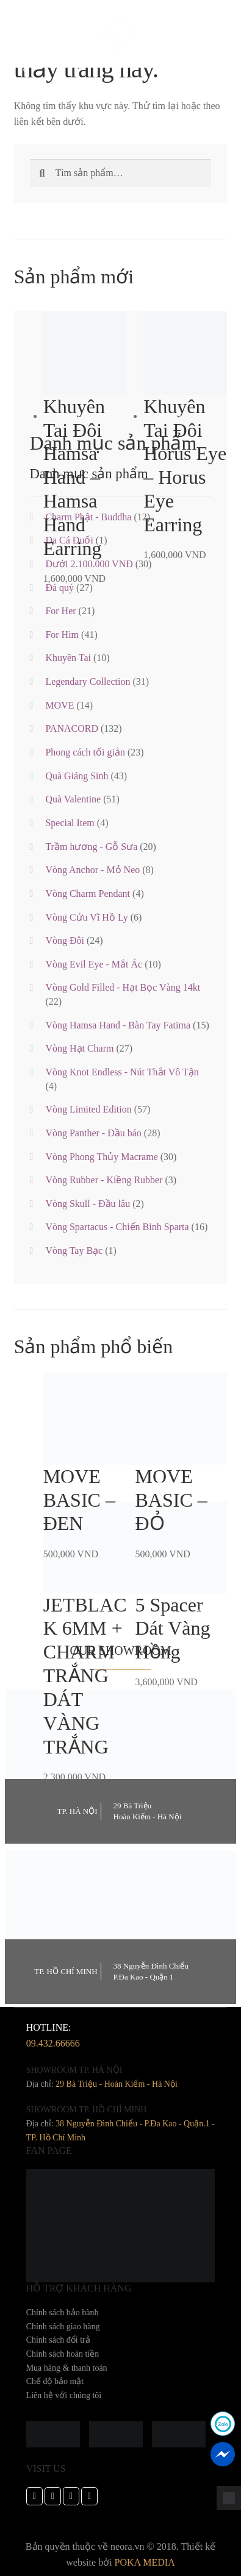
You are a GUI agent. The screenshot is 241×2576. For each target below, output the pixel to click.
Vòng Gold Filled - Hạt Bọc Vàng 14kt (122, 987)
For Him (62, 634)
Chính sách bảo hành (62, 2312)
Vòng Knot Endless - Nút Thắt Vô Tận (121, 1072)
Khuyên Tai (68, 658)
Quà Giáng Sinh (76, 776)
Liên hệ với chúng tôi (64, 2395)
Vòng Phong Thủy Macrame (101, 1157)
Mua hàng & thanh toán (66, 2368)
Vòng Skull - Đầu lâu (87, 1203)
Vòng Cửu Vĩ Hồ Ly (86, 917)
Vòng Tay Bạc (74, 1250)
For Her (60, 611)
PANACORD (71, 728)
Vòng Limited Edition (88, 1109)
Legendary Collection (87, 681)
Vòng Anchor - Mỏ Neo (92, 870)
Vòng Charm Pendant (87, 893)
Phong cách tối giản (85, 752)
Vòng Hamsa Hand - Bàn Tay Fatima (117, 1025)
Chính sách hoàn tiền (62, 2353)
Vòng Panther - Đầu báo (93, 1133)
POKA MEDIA (145, 2562)
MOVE (59, 705)
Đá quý (59, 587)
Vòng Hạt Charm (79, 1048)
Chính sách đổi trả (58, 2339)
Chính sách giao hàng (63, 2326)
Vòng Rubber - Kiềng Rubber (103, 1180)
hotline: (53, 2036)
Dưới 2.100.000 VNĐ (88, 564)
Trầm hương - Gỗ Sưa (91, 846)
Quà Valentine (73, 799)
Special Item (69, 823)
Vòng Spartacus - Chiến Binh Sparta (117, 1227)
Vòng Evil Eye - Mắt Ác (93, 964)
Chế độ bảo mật (55, 2381)
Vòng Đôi (64, 940)
